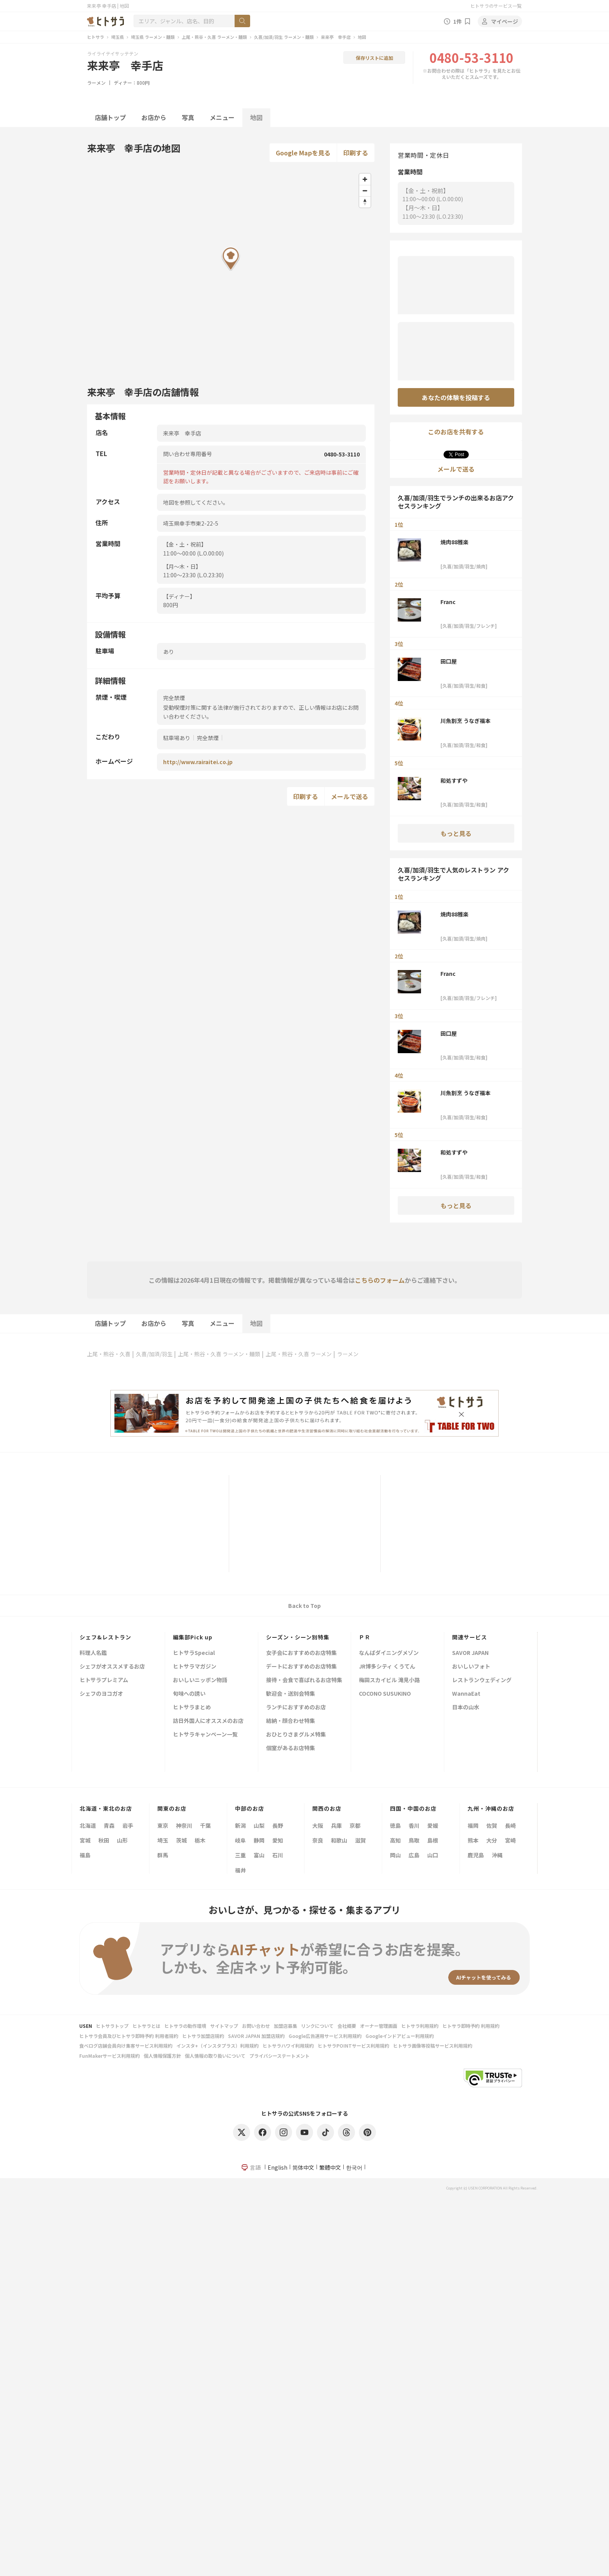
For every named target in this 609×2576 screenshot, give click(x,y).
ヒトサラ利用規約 (419, 2025)
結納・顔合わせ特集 (290, 1721)
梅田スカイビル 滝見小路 (389, 1680)
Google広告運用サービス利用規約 (325, 2036)
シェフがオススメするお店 (112, 1666)
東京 (162, 1825)
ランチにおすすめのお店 (296, 1707)
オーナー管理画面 (378, 2025)
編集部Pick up (192, 1637)
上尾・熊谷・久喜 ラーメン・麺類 (214, 37)
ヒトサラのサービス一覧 (496, 5)
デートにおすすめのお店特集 (301, 1666)
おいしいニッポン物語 (200, 1680)
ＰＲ (365, 1637)
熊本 (473, 1840)
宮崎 (510, 1840)
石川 (277, 1855)
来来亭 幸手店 (336, 37)
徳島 (395, 1825)
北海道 (88, 1825)
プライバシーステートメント (279, 2055)
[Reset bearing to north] (365, 201)
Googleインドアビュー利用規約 (399, 2036)
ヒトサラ (95, 37)
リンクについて (317, 2025)
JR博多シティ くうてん (387, 1666)
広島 (414, 1855)
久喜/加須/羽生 (154, 1354)
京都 (355, 1825)
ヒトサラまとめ (192, 1707)
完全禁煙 (208, 738)
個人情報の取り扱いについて (215, 2055)
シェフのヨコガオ (101, 1694)
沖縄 (497, 1855)
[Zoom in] (365, 179)
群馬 (162, 1855)
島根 (432, 1840)
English (277, 2167)
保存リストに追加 (374, 57)
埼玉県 (117, 37)
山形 (122, 1840)
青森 (109, 1825)
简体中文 (303, 2167)
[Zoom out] (365, 190)
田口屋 (448, 661)
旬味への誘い (189, 1694)
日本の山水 (465, 1707)
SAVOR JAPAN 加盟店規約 (256, 2036)
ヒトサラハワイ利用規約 (288, 2045)
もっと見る (456, 833)
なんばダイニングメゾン (389, 1653)
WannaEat (466, 1694)
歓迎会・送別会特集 (290, 1694)
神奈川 (184, 1825)
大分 (491, 1840)
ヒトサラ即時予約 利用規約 (470, 2025)
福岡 (473, 1825)
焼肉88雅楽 (454, 541)
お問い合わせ (256, 2025)
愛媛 (432, 1825)
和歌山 (339, 1840)
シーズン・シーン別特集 (297, 1637)
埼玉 (162, 1840)
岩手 (127, 1825)
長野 (277, 1825)
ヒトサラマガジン (194, 1666)
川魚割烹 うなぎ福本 (465, 720)
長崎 (510, 1825)
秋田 (103, 1840)
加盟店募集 (285, 2025)
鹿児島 (476, 1855)
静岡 (259, 1840)
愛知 (277, 1840)
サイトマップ (224, 2025)
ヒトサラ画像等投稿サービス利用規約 (432, 2045)
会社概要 (347, 2025)
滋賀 (360, 1840)
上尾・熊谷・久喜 (108, 1354)
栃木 (200, 1840)
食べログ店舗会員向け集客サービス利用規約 (125, 2045)
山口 (432, 1855)
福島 (85, 1855)
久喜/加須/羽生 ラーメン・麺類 (284, 37)
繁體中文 (330, 2167)
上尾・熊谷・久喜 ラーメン (299, 1354)
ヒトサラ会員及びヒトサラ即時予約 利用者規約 (128, 2036)
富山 (259, 1855)
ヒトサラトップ (112, 2025)
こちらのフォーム (380, 1280)
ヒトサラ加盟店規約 (203, 2036)
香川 (414, 1825)
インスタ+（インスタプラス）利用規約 (217, 2045)
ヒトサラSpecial (194, 1653)
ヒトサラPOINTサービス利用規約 (353, 2045)
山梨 (259, 1825)
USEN (85, 2025)
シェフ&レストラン (105, 1637)
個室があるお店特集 (290, 1748)
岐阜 (240, 1840)
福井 (240, 1870)
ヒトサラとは (146, 2025)
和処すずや (454, 780)
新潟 (240, 1825)
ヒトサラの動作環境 (185, 2025)
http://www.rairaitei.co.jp (198, 762)
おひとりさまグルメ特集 (296, 1734)
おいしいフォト (471, 1666)
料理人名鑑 (93, 1653)
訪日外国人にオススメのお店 (208, 1721)
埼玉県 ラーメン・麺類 (153, 37)
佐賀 (491, 1825)
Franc (448, 601)
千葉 (205, 1825)
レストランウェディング (482, 1680)
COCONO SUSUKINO (385, 1694)
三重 (240, 1855)
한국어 (354, 2167)
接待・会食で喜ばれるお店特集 (304, 1680)
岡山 (395, 1855)
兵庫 (336, 1825)
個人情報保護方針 (162, 2055)
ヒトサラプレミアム (104, 1680)
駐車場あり (176, 738)
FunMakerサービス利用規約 (109, 2055)
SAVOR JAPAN (470, 1653)
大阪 (317, 1825)
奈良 (317, 1840)
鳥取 (414, 1840)
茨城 (181, 1840)
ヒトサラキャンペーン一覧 (205, 1734)
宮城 (85, 1840)
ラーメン (96, 82)
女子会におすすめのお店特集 (301, 1653)
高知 (395, 1840)
